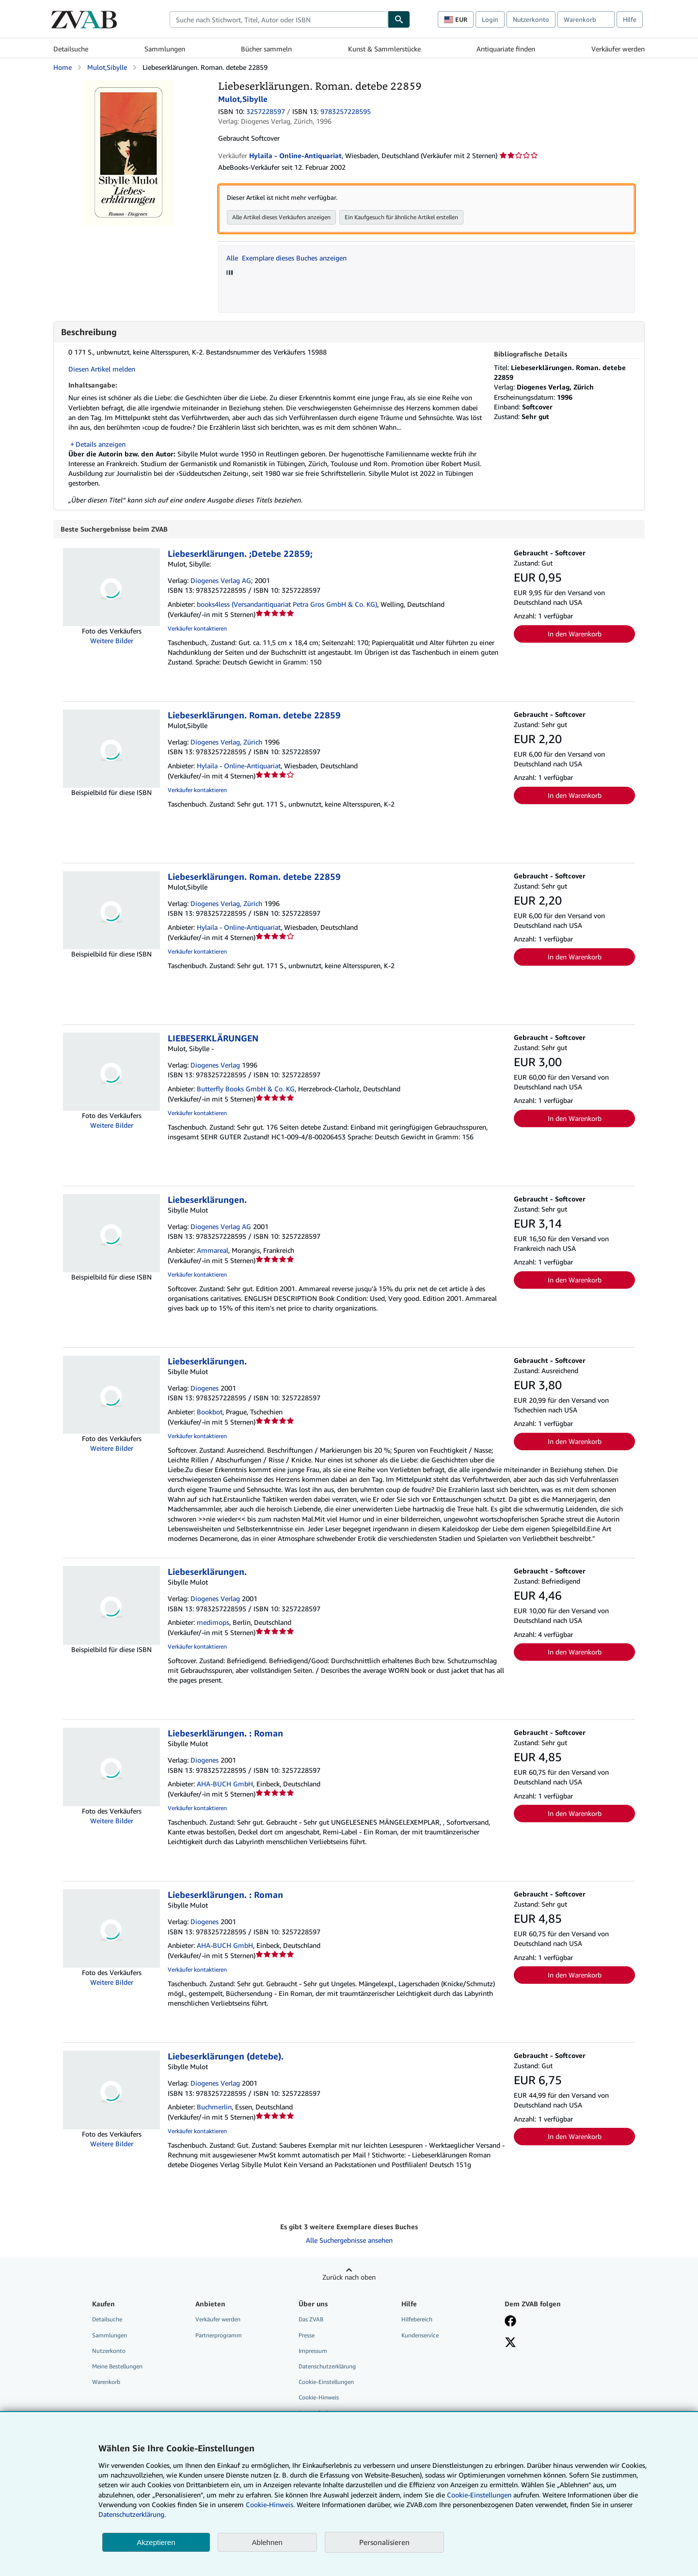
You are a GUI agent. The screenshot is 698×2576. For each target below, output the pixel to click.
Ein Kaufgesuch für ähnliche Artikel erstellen (401, 217)
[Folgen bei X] (510, 2343)
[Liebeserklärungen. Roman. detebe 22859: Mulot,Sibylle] (128, 85)
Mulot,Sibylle (107, 67)
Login (490, 19)
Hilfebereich (416, 2319)
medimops (213, 1623)
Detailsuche (70, 49)
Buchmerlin (214, 2107)
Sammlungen (164, 49)
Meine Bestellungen (117, 2366)
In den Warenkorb (575, 634)
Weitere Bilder (111, 641)
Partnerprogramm (218, 2335)
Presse (307, 2335)
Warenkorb (106, 2382)
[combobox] (279, 19)
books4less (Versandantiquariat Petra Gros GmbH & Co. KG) (287, 604)
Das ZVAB (311, 2319)
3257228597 (265, 111)
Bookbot (209, 1412)
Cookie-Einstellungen (479, 2495)
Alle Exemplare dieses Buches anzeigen (286, 258)
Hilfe (629, 19)
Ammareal (212, 1251)
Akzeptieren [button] (156, 2542)
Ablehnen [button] (267, 2542)
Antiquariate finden (505, 49)
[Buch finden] (399, 19)
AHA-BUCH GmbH (225, 1784)
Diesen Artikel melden (101, 369)
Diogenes (204, 1388)
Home (62, 67)
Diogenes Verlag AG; (221, 581)
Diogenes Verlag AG (220, 1227)
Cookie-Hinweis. (270, 2504)
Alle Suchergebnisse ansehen (349, 2240)
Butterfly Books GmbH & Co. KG (246, 1089)
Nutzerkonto (531, 19)
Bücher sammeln (266, 49)
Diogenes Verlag (215, 1065)
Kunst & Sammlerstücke (384, 49)
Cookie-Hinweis (319, 2397)
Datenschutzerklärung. (132, 2514)
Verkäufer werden (618, 49)
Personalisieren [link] (384, 2542)
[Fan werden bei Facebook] (510, 2322)
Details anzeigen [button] (101, 444)
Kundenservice (420, 2335)
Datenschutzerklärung (327, 2366)
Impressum (313, 2351)
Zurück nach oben (349, 2277)
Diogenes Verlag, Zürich (226, 742)
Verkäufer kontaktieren (197, 628)
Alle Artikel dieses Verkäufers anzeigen (281, 217)
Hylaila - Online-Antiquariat (239, 766)
